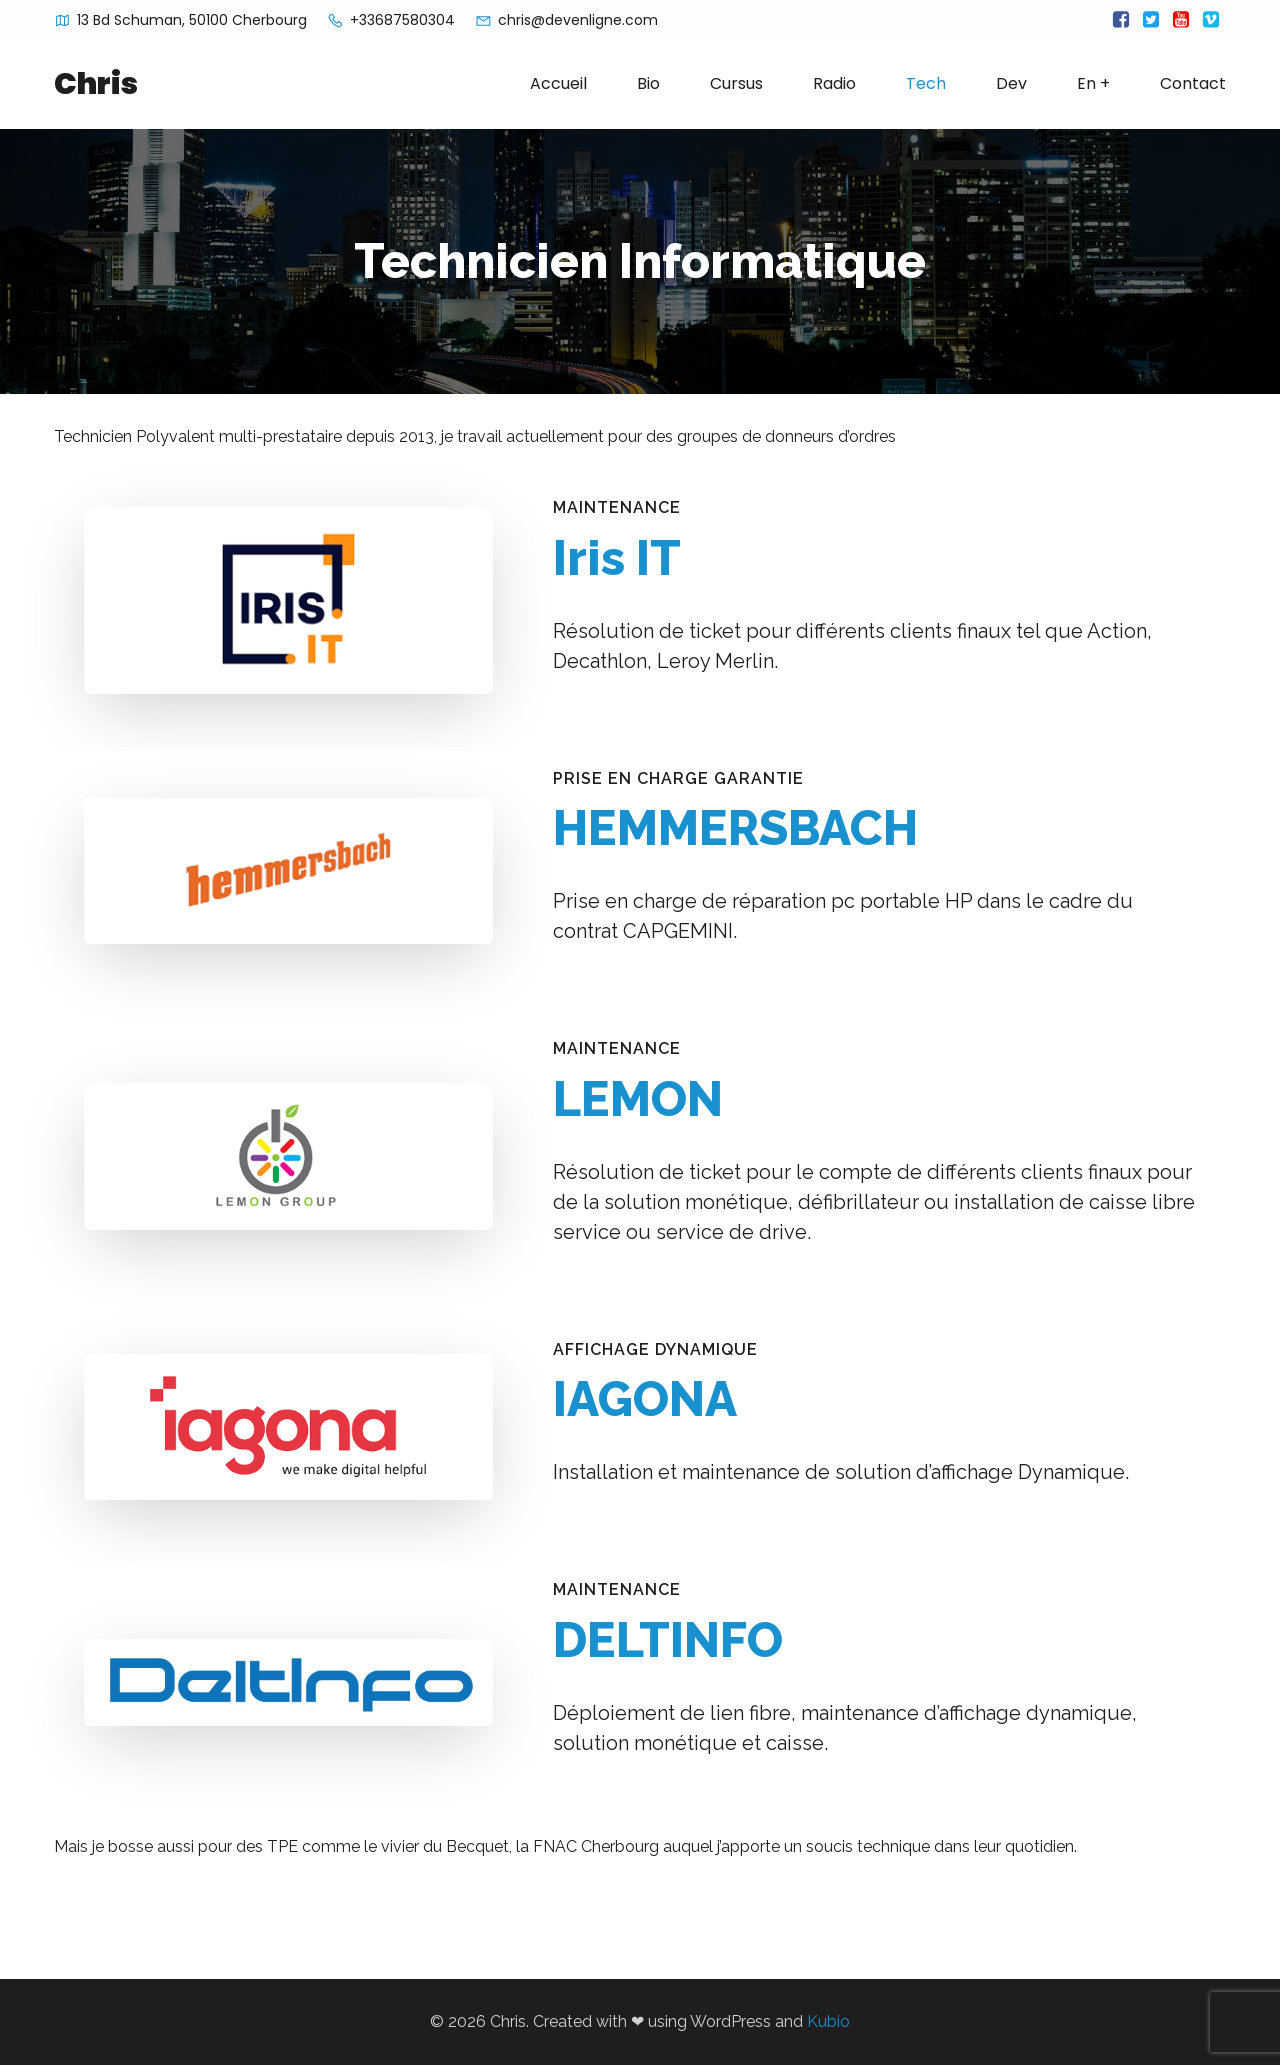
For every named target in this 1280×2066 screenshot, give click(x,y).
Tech (926, 84)
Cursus (736, 84)
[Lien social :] (1121, 20)
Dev (1011, 84)
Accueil (558, 84)
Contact (1193, 84)
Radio (834, 84)
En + (1093, 84)
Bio (648, 84)
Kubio (828, 2022)
